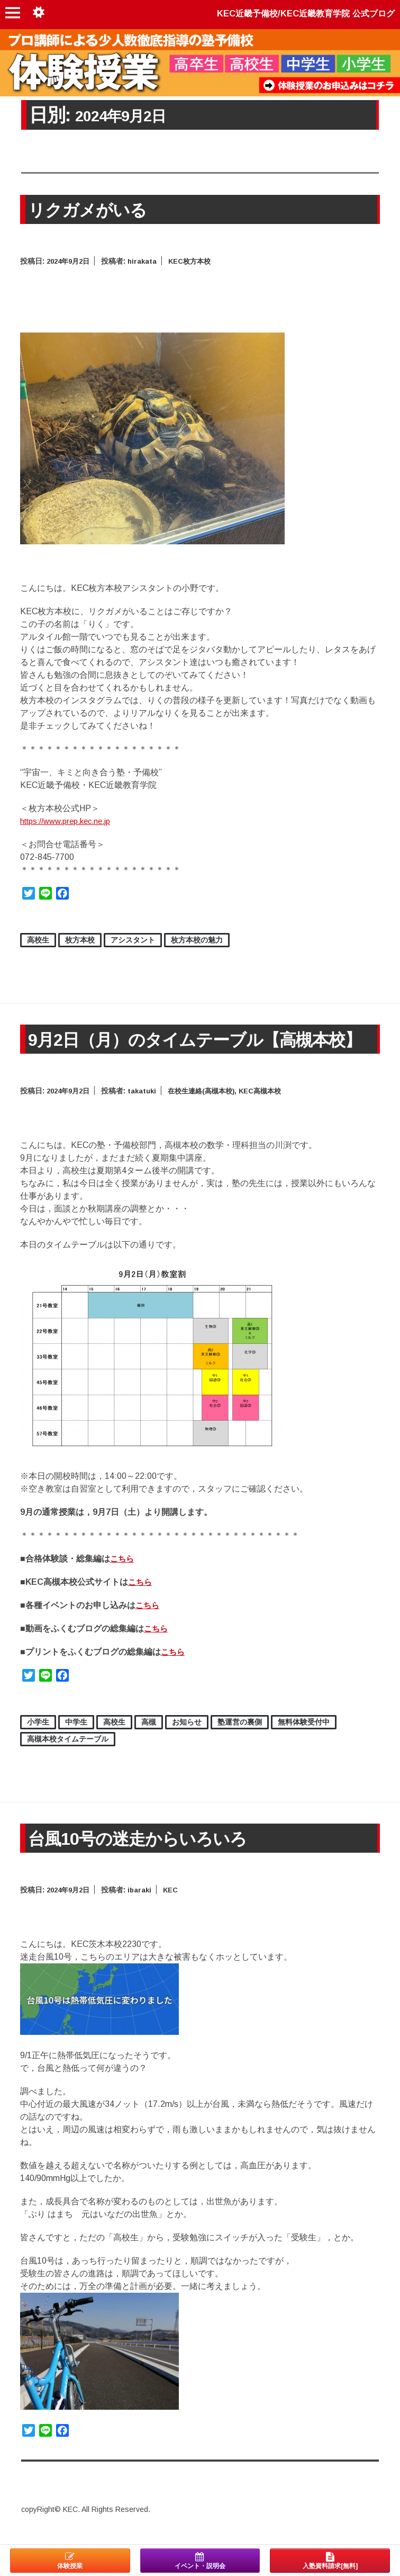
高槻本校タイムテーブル (67, 1757)
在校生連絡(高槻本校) (210, 1109)
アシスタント (133, 940)
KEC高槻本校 (273, 1109)
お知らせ (187, 1740)
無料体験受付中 (304, 1740)
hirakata (147, 261)
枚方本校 (80, 940)
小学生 (38, 1740)
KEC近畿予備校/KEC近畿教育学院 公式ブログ (296, 13)
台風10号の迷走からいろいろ (148, 1856)
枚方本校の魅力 (197, 940)
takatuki (147, 1109)
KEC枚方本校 (197, 261)
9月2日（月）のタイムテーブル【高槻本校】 (193, 1048)
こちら (122, 1577)
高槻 (148, 1740)
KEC (177, 1908)
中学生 (76, 1740)
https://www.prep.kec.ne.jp (70, 820)
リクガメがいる (93, 209)
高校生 (38, 940)
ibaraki (144, 1908)
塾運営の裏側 (239, 1740)
